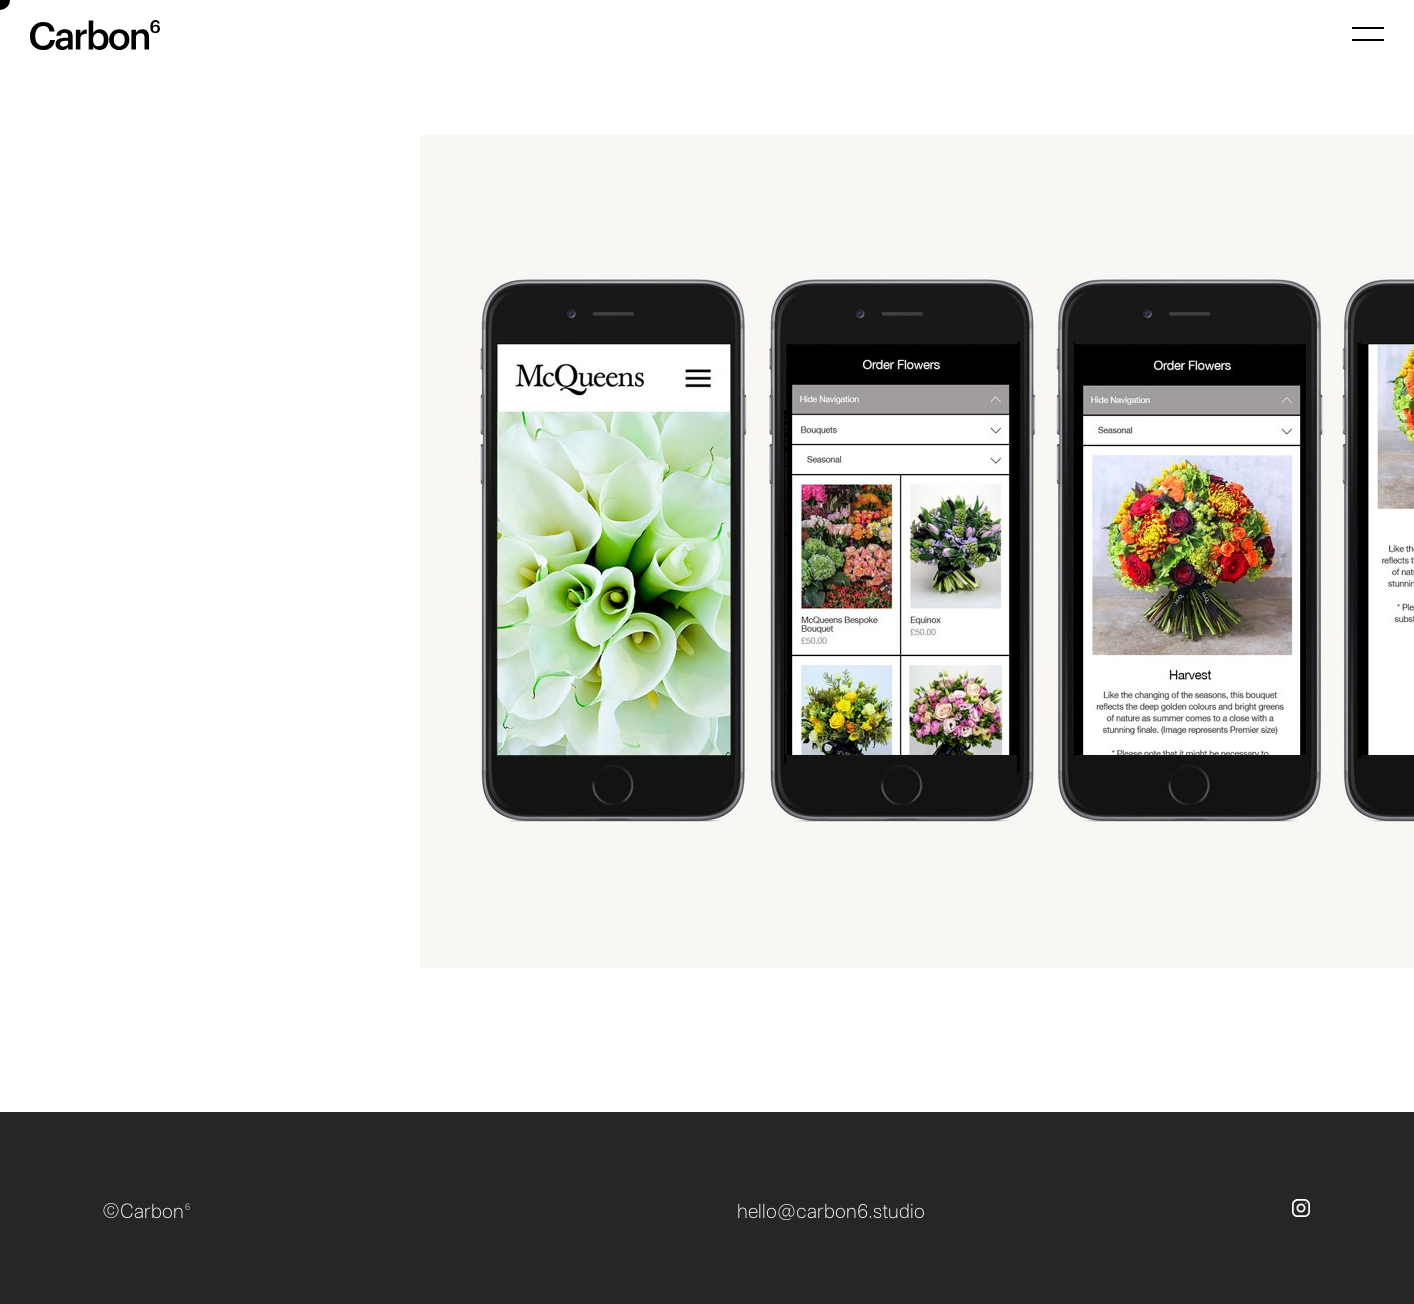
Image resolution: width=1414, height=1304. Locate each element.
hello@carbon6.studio (831, 1212)
